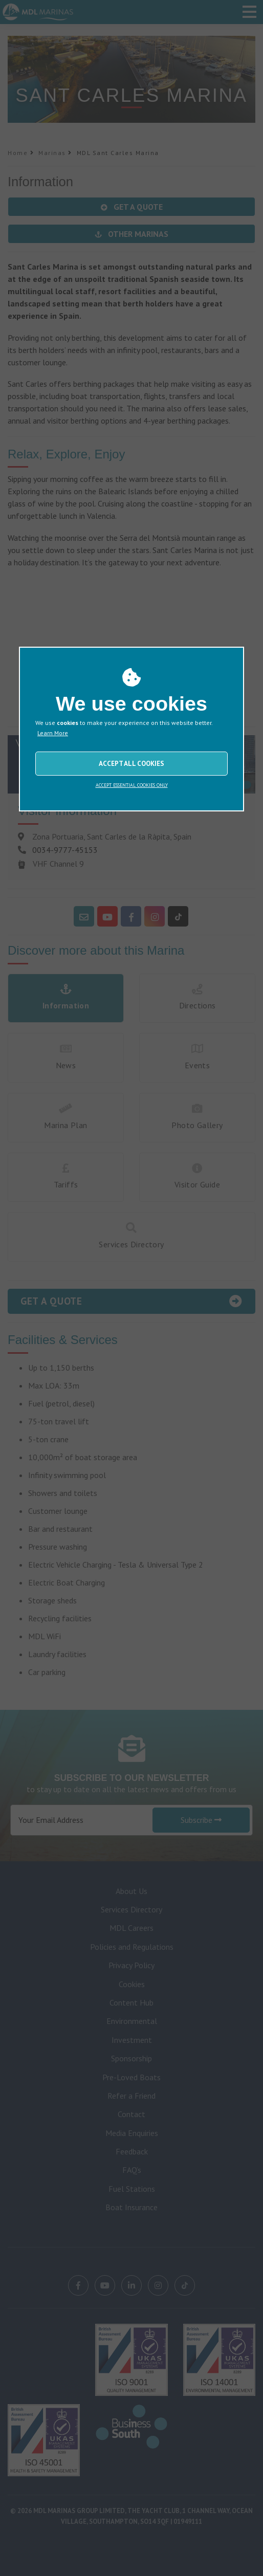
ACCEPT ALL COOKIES (131, 763)
